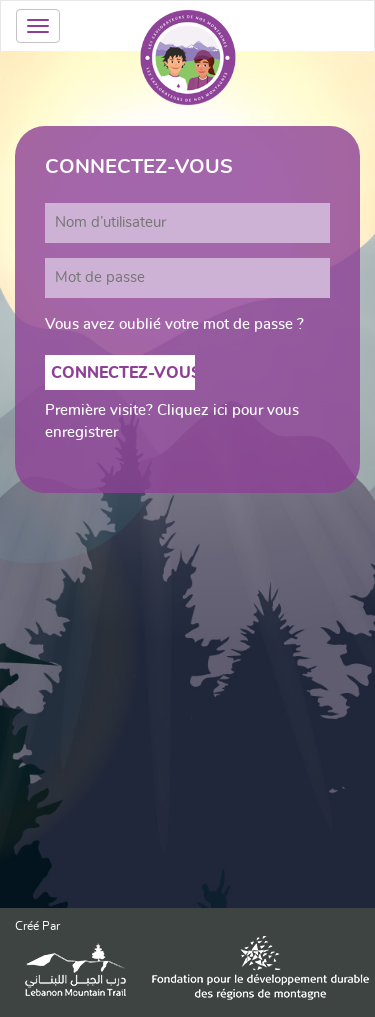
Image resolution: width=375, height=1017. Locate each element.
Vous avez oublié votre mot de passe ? (174, 324)
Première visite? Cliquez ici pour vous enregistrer (172, 421)
